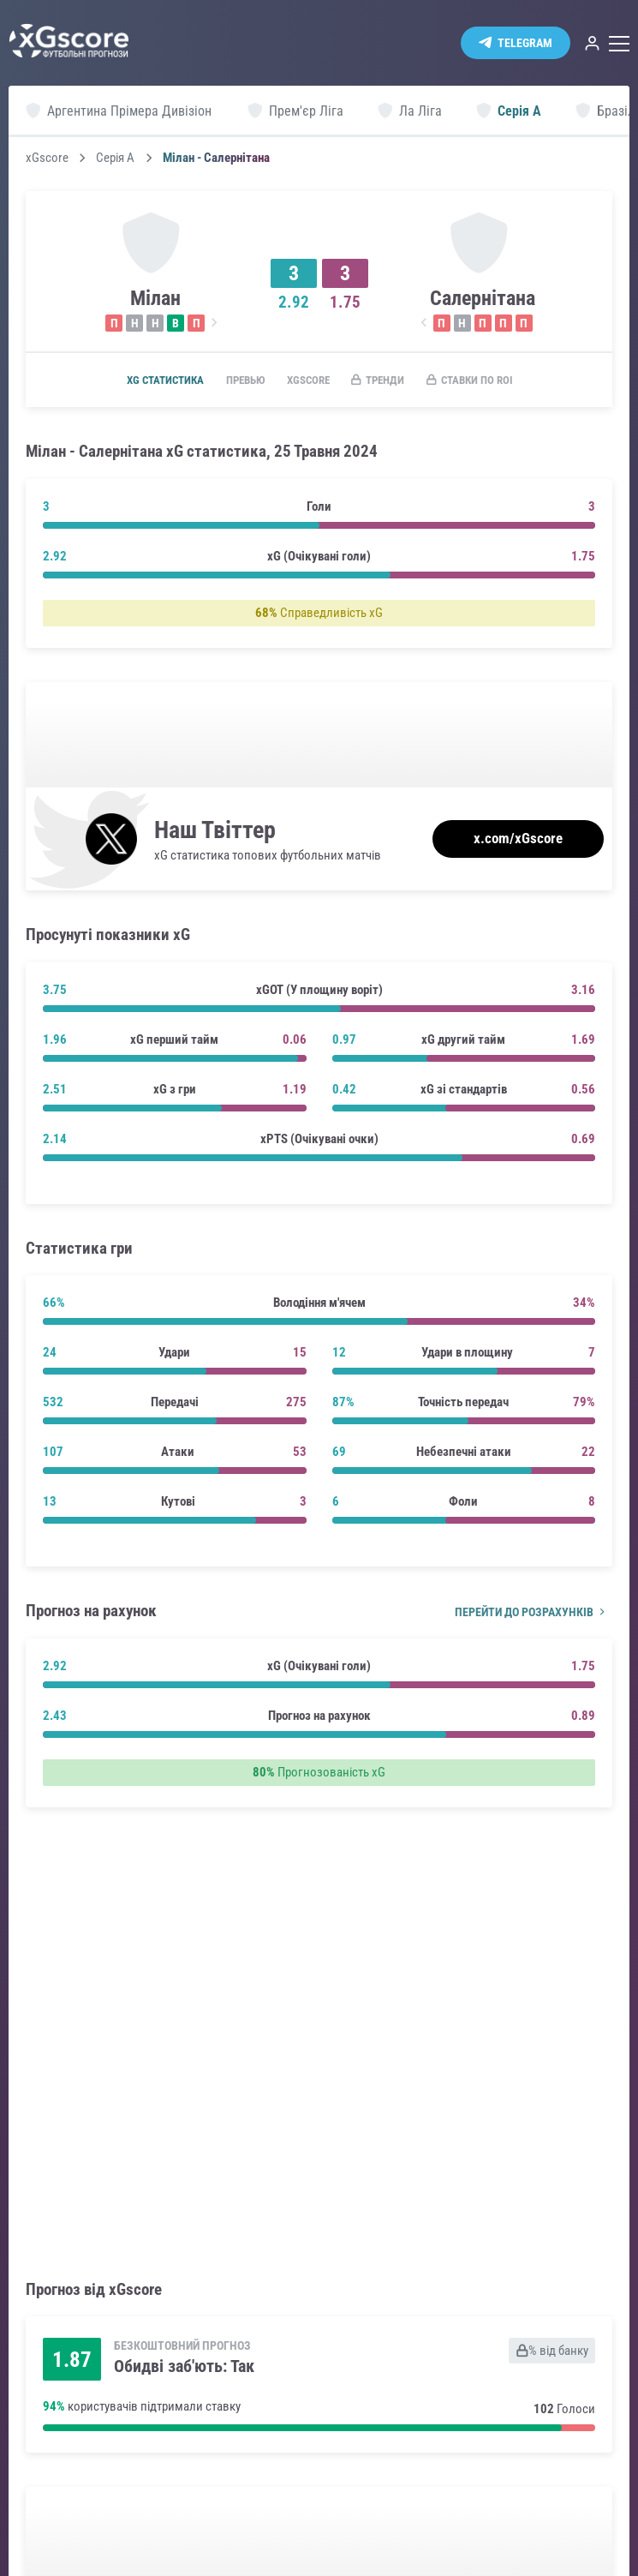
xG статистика (146, 380)
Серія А (115, 158)
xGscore (47, 158)
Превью (236, 380)
